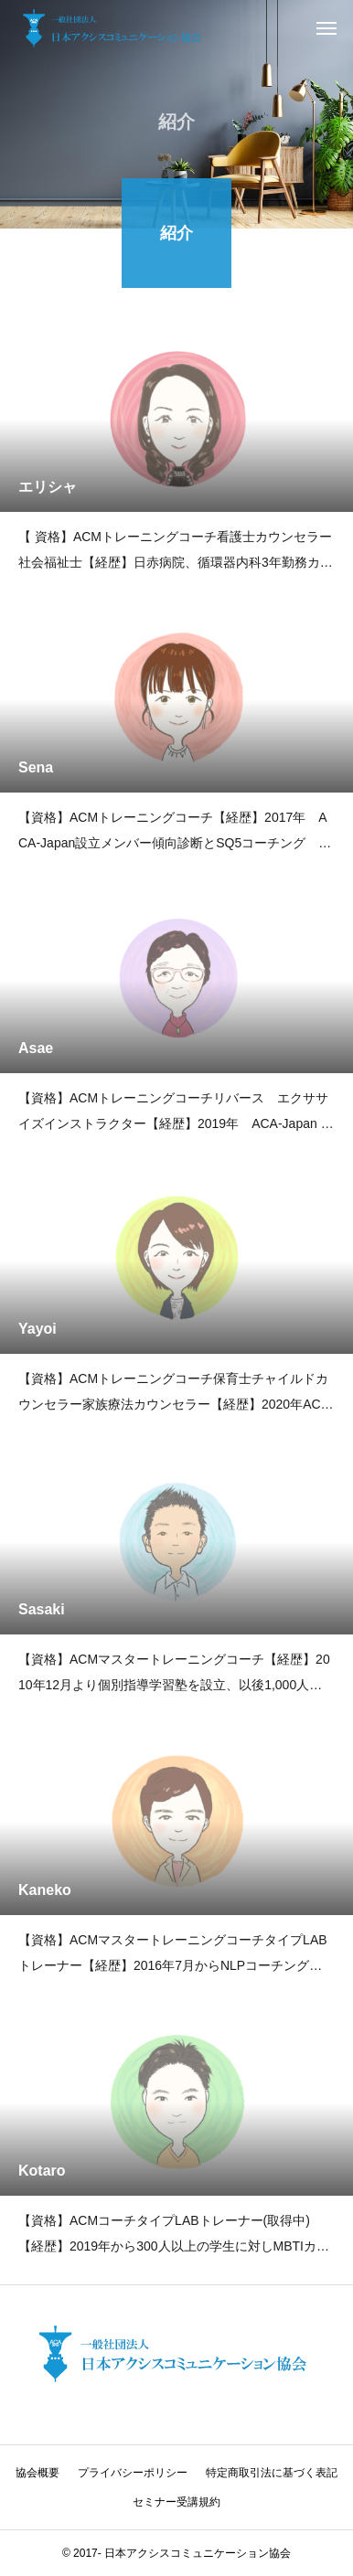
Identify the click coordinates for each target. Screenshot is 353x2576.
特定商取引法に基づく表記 (271, 2472)
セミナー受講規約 (176, 2502)
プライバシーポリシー (132, 2472)
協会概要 (37, 2472)
